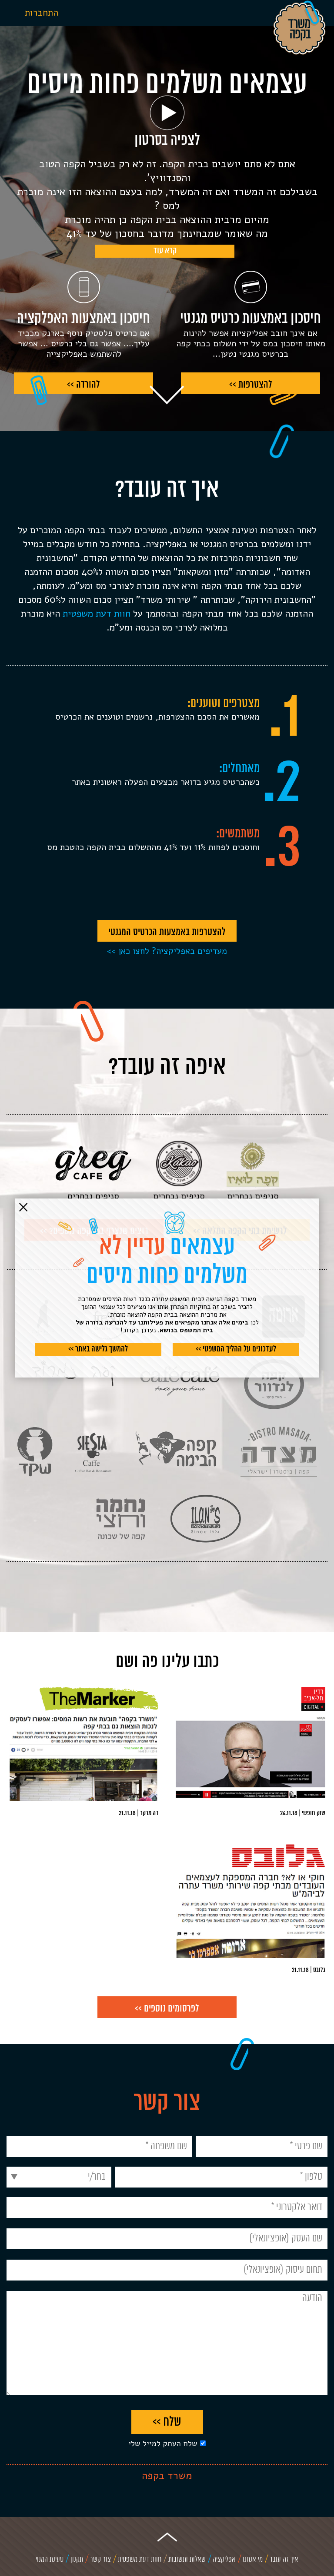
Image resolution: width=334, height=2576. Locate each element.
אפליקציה (224, 2560)
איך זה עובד (284, 2560)
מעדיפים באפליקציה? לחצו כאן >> (167, 951)
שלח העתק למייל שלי (162, 2443)
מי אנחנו (253, 2560)
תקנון (76, 2560)
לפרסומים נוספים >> (167, 2009)
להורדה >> (83, 385)
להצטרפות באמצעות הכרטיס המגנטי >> (167, 934)
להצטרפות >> (250, 385)
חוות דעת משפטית (96, 613)
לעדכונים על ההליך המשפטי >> (236, 1349)
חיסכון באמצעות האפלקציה (83, 319)
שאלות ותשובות (187, 2560)
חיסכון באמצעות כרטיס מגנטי (250, 319)
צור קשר (100, 2560)
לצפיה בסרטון (167, 140)
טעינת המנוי (49, 2560)
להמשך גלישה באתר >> (98, 1349)
